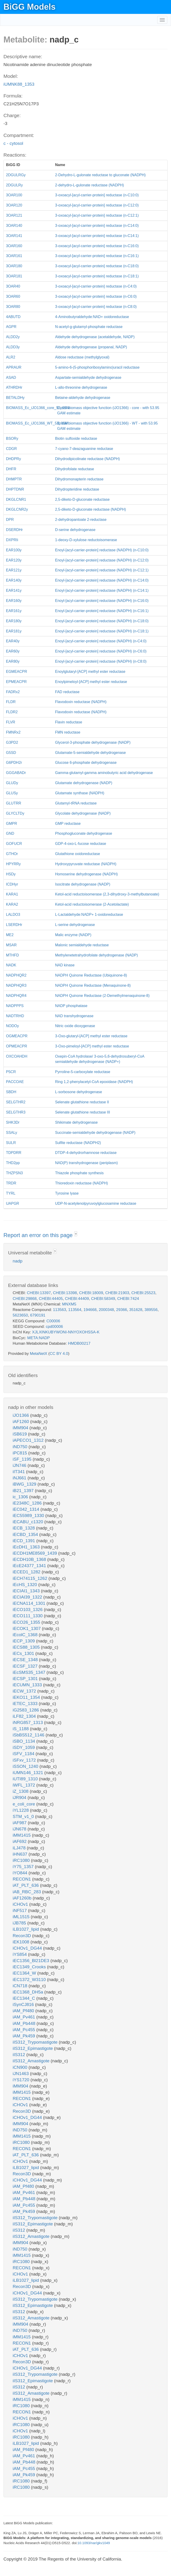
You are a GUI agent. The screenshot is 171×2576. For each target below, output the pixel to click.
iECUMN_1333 (28, 1684)
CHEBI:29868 (25, 1298)
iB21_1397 (24, 1490)
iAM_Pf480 (24, 2010)
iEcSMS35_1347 (30, 1672)
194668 (90, 1310)
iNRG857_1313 (28, 1722)
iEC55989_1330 (29, 1515)
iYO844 (21, 1872)
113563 (59, 1310)
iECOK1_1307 (27, 1628)
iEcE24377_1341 (30, 1565)
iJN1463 (21, 2073)
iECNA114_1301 (30, 1603)
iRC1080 (22, 1860)
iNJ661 (20, 1477)
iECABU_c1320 (28, 1521)
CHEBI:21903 (117, 1293)
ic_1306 (21, 1496)
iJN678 (20, 1829)
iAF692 (20, 1841)
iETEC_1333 (26, 1703)
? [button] (76, 1234)
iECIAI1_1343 (27, 1590)
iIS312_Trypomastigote (36, 2042)
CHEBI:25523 (143, 1293)
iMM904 (21, 1427)
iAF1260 (21, 1421)
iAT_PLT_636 (26, 1885)
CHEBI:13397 (39, 1293)
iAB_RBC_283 (27, 1891)
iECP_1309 (24, 1640)
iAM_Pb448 (25, 2023)
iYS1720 (21, 2079)
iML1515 (22, 1916)
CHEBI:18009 (91, 1293)
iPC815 (20, 1452)
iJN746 (20, 1465)
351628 (135, 1310)
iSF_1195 (23, 1459)
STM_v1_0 (24, 1816)
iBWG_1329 (25, 1484)
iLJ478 (20, 1847)
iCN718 (21, 1985)
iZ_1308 (21, 1791)
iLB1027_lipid (26, 1929)
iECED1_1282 (27, 1571)
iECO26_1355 (27, 1622)
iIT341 (19, 1471)
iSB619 (20, 1434)
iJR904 (20, 1797)
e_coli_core (24, 1804)
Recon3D (22, 1935)
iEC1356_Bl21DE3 (31, 1960)
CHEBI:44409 (77, 1298)
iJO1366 (21, 1415)
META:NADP (38, 1338)
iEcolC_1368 (26, 1634)
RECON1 (22, 1879)
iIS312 (19, 2054)
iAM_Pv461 (24, 2017)
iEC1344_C (24, 1998)
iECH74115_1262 (30, 1578)
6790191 (37, 1315)
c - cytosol (13, 143)
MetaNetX (38, 1353)
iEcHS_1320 (25, 1584)
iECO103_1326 (28, 1609)
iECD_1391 (24, 1540)
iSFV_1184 (24, 1753)
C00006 (53, 1321)
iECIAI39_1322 (28, 1597)
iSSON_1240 (26, 1766)
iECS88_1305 (27, 1647)
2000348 (106, 1310)
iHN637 (21, 1854)
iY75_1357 (24, 1866)
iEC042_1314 (26, 1509)
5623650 (20, 1315)
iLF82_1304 (25, 1716)
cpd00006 (54, 1326)
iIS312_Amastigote (32, 2060)
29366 (121, 1310)
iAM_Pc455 (24, 2029)
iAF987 (20, 1822)
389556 (151, 1310)
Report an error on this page (38, 1235)
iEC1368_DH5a (28, 1992)
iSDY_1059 (24, 1747)
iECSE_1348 (26, 1659)
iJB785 (20, 1923)
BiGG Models (29, 7)
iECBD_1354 (26, 1534)
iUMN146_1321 (28, 1772)
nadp (17, 1261)
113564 (74, 1310)
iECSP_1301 (26, 1678)
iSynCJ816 (24, 2004)
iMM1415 (22, 1835)
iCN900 (21, 2067)
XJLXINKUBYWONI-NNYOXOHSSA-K (66, 1332)
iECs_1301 (24, 1653)
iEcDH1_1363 (27, 1546)
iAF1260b (23, 1898)
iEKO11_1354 (27, 1697)
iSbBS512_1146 (29, 1735)
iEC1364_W (25, 1973)
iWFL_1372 (24, 1785)
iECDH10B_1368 (30, 1559)
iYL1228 (21, 1810)
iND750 (21, 1446)
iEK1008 (21, 1941)
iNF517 (20, 1910)
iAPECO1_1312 (29, 1440)
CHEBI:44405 (51, 1298)
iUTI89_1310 (26, 1778)
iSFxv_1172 (25, 1760)
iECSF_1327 (26, 1666)
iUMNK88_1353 (18, 84)
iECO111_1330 (28, 1615)
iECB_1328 (24, 1528)
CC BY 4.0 (59, 1353)
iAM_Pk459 (24, 2035)
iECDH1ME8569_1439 (35, 1553)
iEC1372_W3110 (30, 1979)
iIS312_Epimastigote (33, 2048)
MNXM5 (69, 1304)
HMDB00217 (79, 1343)
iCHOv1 (21, 1904)
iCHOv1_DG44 (28, 1948)
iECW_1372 (25, 1691)
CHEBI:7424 (128, 1298)
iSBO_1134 (24, 1741)
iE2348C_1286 (28, 1503)
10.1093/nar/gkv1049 (93, 2543)
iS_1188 (21, 1728)
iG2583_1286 (26, 1710)
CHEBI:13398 (65, 1293)
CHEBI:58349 (103, 1298)
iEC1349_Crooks (30, 1966)
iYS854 (20, 1954)
